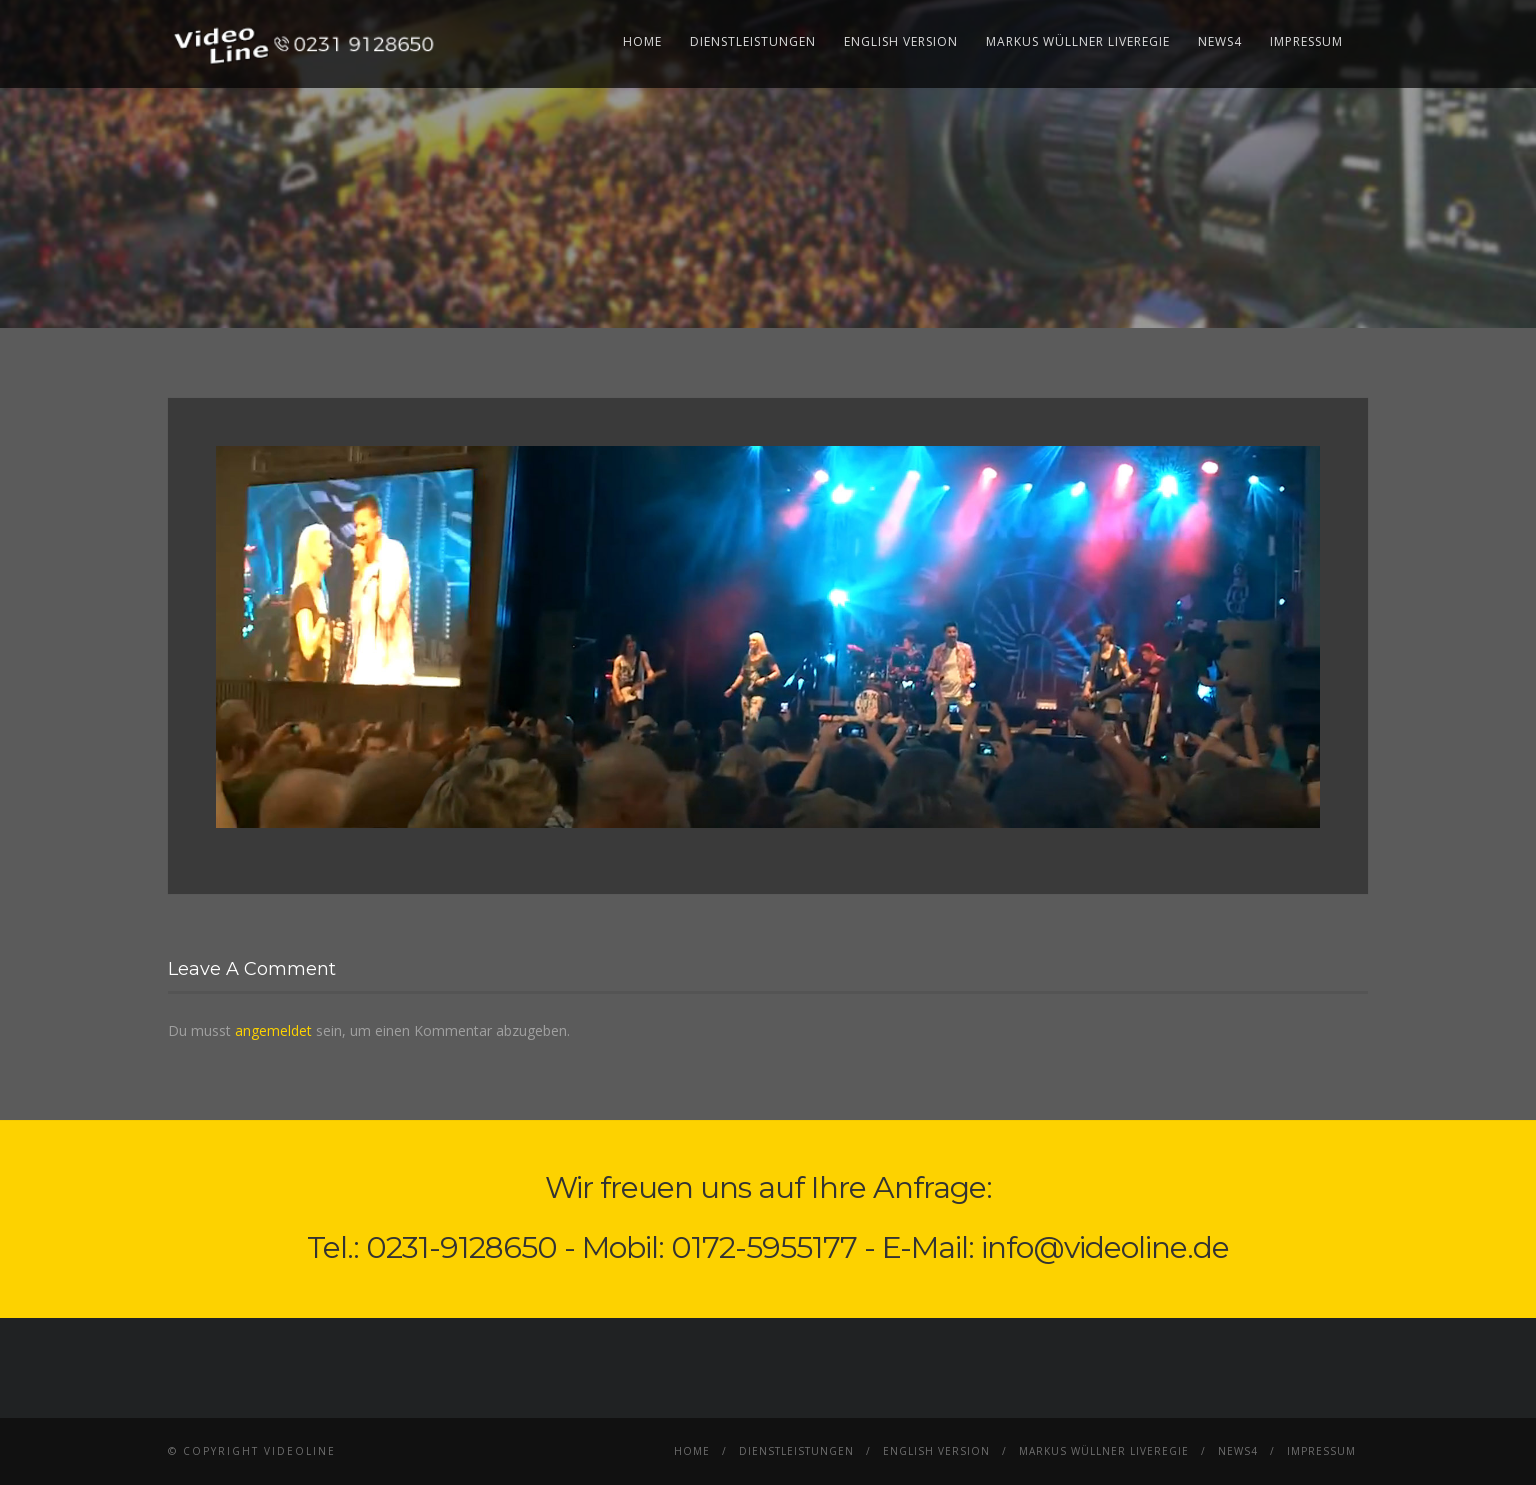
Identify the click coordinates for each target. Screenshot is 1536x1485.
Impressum (1306, 41)
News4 (1220, 41)
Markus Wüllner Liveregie (1078, 41)
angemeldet (273, 1030)
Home (642, 41)
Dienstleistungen (753, 41)
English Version (901, 41)
